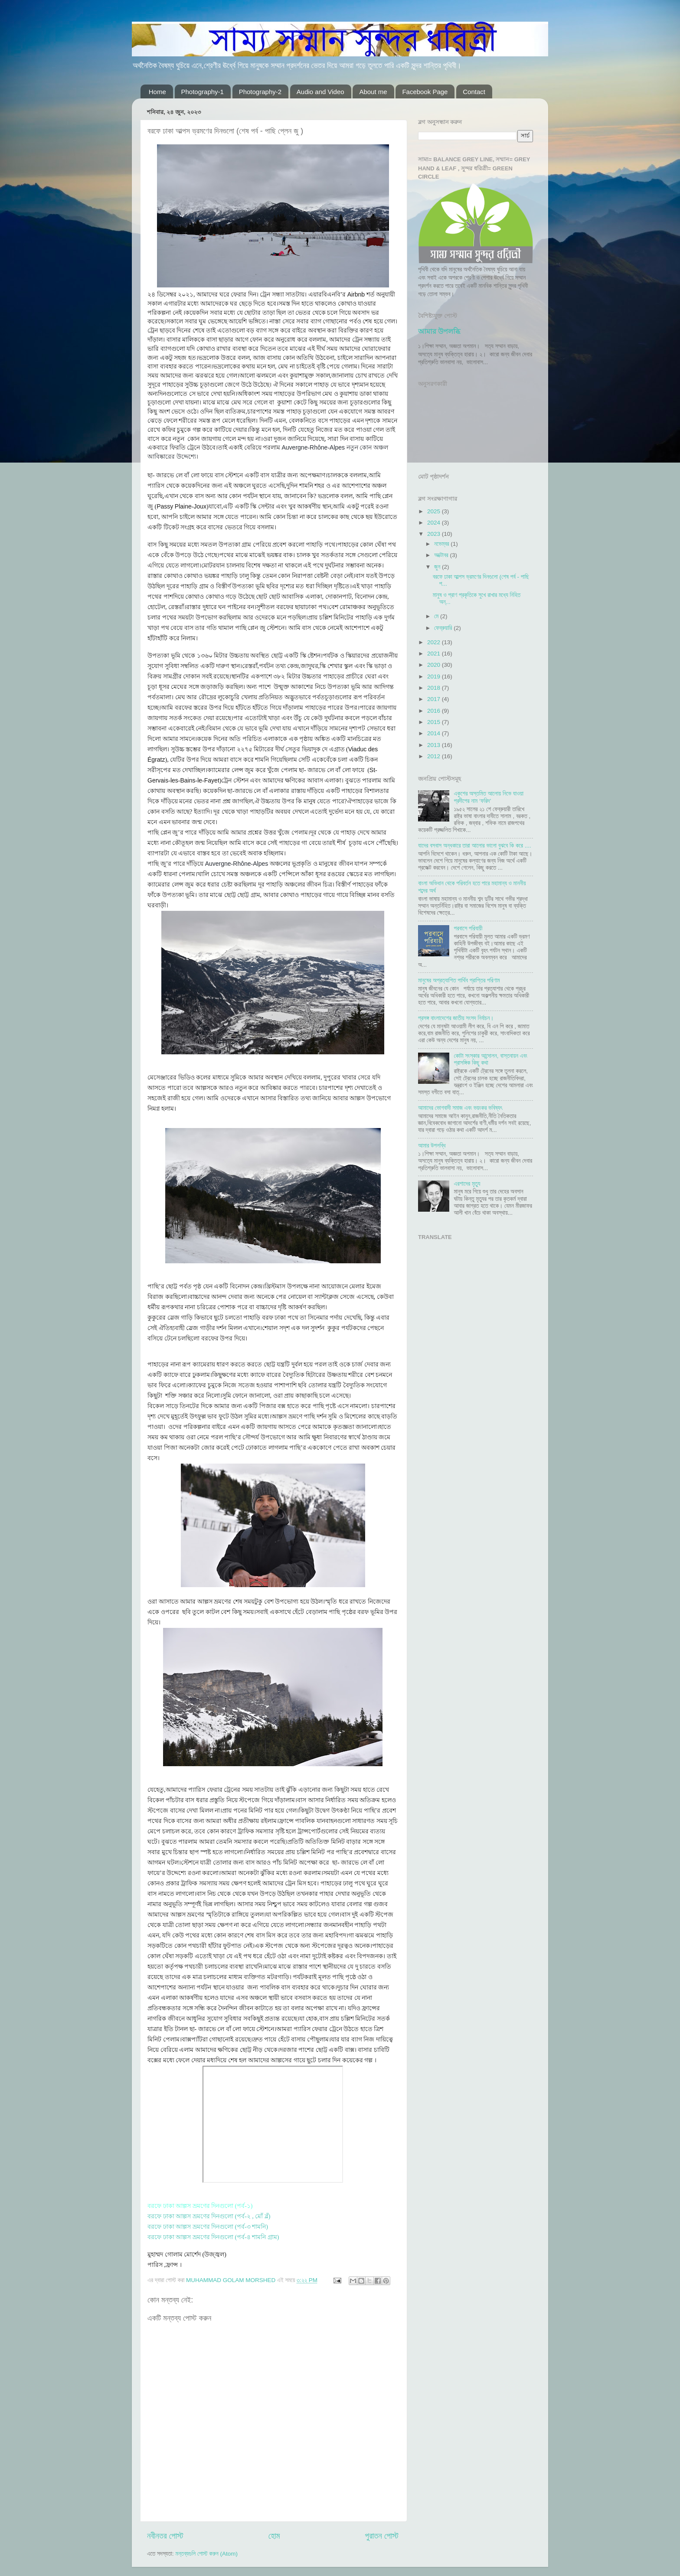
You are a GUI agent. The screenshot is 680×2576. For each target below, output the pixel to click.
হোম (274, 2535)
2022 (434, 642)
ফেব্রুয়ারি (444, 628)
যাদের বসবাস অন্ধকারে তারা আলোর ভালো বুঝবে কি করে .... (474, 845)
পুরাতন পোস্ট (382, 2535)
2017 (434, 699)
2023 (434, 534)
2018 (434, 688)
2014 (434, 733)
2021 (434, 653)
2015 (434, 722)
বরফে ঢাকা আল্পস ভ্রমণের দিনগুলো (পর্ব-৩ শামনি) (207, 2227)
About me (373, 91)
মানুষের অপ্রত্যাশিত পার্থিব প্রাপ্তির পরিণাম (459, 980)
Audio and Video (320, 91)
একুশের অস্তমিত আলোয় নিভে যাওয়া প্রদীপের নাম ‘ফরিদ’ (488, 797)
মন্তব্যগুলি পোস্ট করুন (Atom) (206, 2553)
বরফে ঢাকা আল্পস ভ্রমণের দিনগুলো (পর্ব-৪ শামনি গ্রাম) (213, 2237)
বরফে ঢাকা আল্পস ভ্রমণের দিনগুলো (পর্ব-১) (200, 2206)
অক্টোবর (442, 555)
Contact (474, 91)
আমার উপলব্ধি (439, 331)
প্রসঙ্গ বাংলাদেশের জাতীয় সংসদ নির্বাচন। (456, 1018)
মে (437, 616)
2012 (434, 756)
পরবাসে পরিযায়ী (468, 928)
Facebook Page (425, 91)
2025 (434, 511)
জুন (438, 567)
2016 (434, 711)
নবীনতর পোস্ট (165, 2535)
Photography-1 (202, 91)
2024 (434, 522)
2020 (434, 665)
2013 (434, 745)
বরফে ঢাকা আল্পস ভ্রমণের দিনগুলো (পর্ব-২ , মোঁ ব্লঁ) (209, 2216)
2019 (434, 676)
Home (157, 91)
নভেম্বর (442, 544)
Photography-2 (260, 91)
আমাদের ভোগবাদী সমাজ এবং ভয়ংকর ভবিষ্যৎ (460, 1108)
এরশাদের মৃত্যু (467, 1183)
